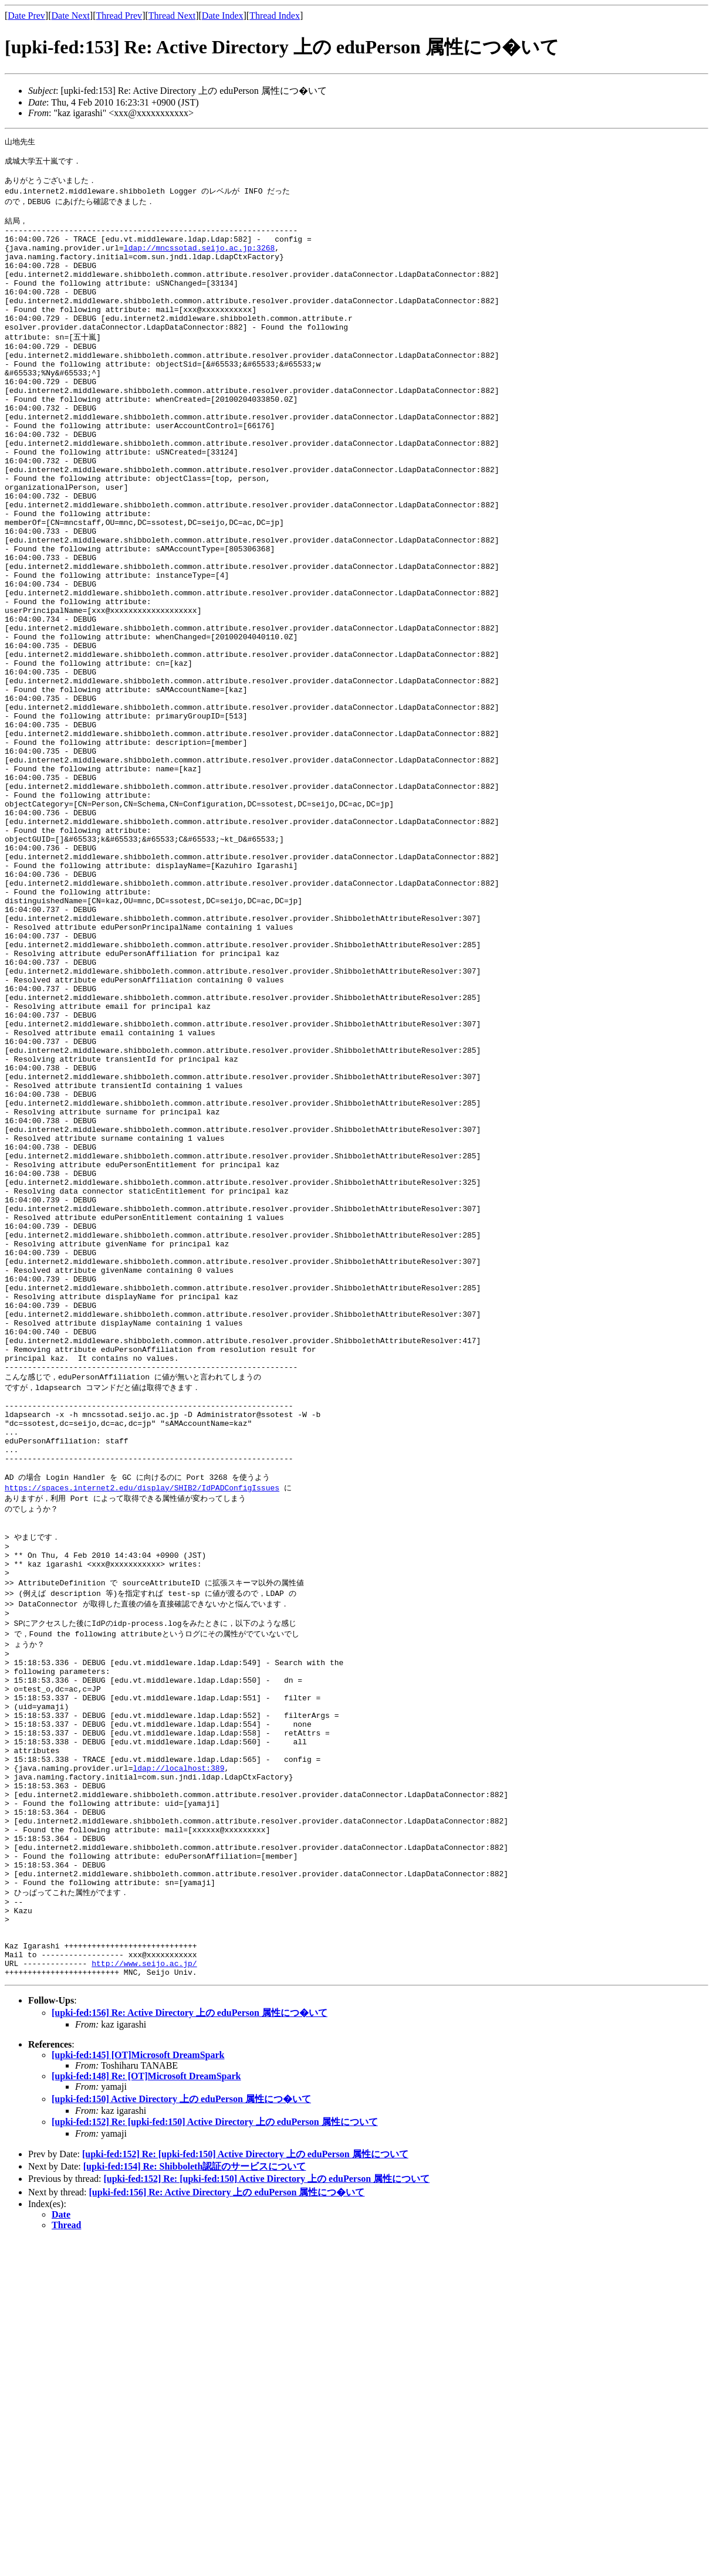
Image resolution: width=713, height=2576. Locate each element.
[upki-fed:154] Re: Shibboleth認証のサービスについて (194, 2502)
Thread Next (171, 16)
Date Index (223, 16)
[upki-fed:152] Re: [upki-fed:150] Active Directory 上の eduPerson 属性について (215, 2458)
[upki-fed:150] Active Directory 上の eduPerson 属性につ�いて (181, 2435)
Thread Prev (119, 16)
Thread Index (274, 16)
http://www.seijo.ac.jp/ (144, 2297)
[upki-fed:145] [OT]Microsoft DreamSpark (138, 2391)
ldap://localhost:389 (178, 2064)
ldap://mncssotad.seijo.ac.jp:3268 (199, 261)
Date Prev (26, 16)
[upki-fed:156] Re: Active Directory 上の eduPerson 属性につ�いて (189, 2349)
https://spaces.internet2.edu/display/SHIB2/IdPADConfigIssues (142, 1742)
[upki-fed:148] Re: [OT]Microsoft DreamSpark (146, 2412)
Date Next (71, 16)
